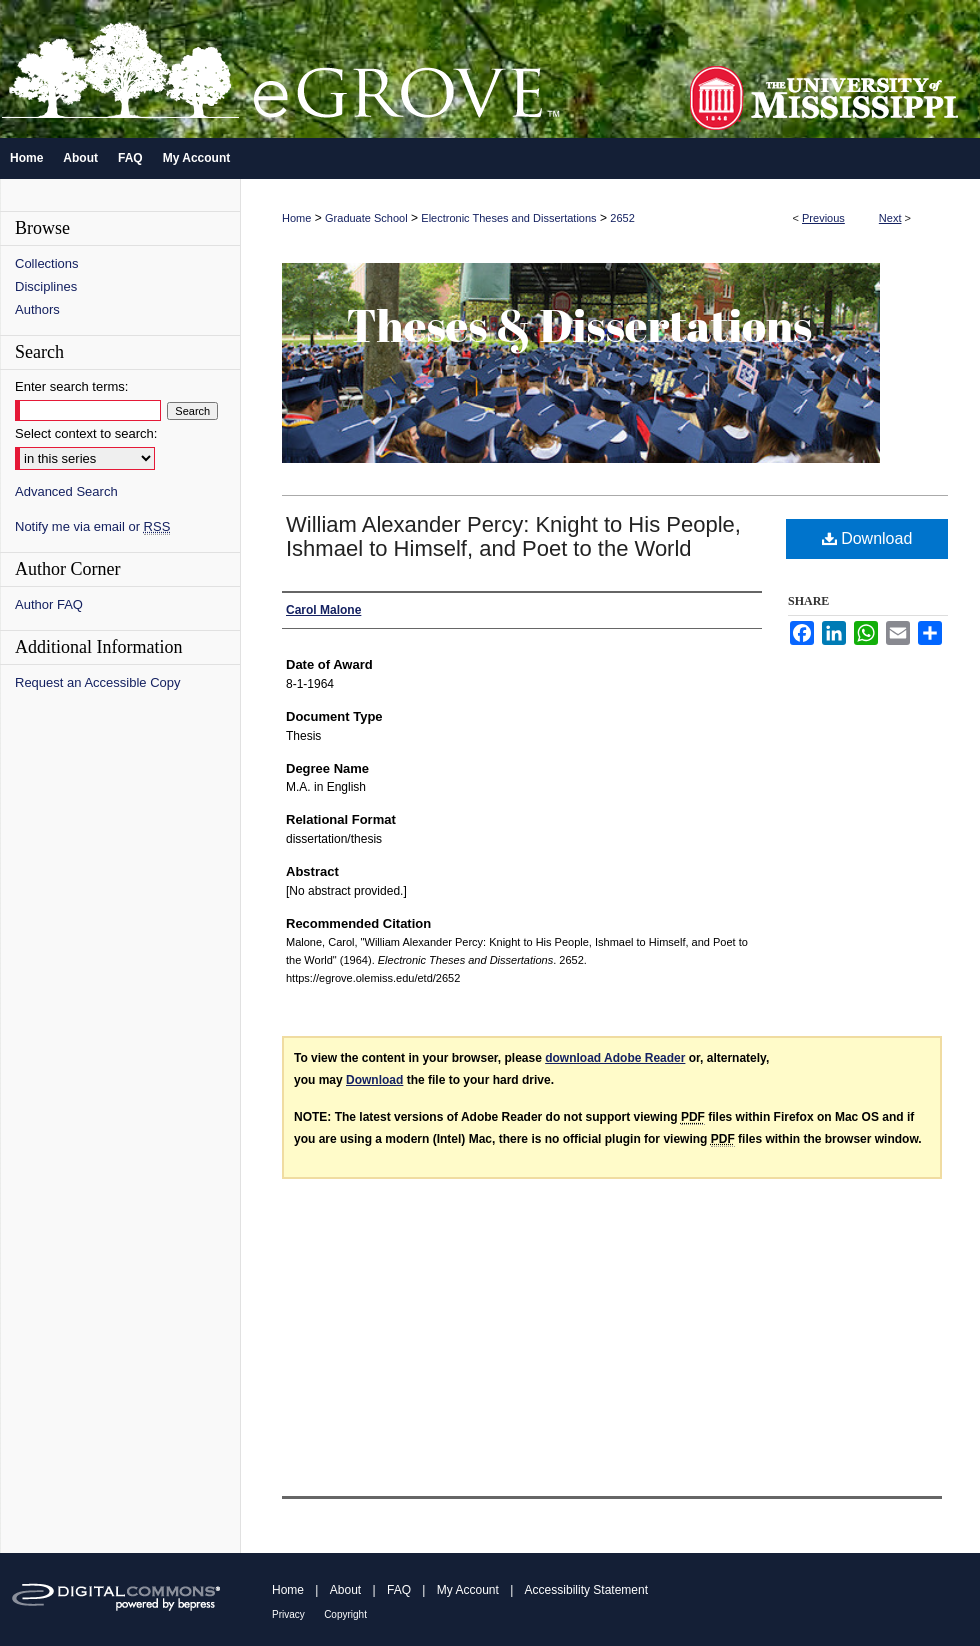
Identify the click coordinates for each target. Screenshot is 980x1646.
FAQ (399, 1590)
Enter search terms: (71, 386)
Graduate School (366, 218)
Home (296, 218)
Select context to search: (86, 433)
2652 (622, 218)
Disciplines (46, 286)
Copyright (345, 1614)
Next (890, 218)
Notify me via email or (92, 526)
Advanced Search (66, 491)
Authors (37, 309)
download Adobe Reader (615, 1058)
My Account (468, 1590)
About (345, 1590)
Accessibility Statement (586, 1590)
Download (867, 538)
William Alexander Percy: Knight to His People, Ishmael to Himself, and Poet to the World (513, 536)
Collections (47, 263)
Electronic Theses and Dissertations (508, 218)
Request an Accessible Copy (97, 682)
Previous (823, 218)
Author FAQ (49, 604)
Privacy (288, 1614)
